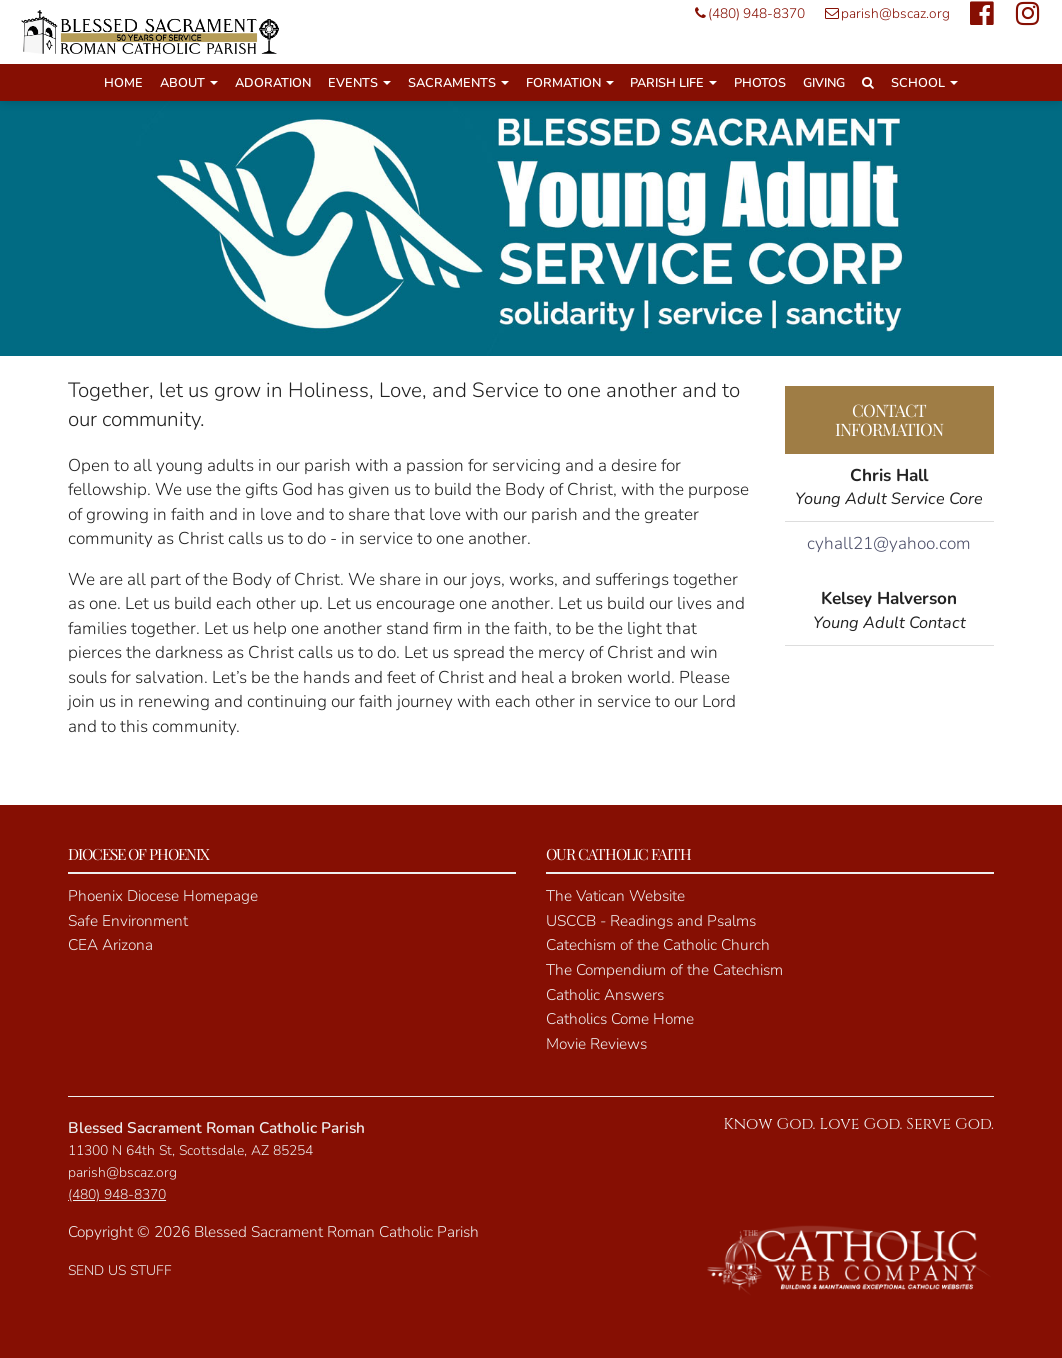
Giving (824, 82)
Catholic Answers (605, 994)
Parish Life (673, 82)
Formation (570, 82)
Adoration (273, 82)
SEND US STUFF (120, 1270)
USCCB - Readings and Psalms (651, 920)
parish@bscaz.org (882, 13)
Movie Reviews (596, 1043)
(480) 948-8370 (745, 13)
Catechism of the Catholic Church (658, 944)
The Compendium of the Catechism (664, 969)
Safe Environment (128, 920)
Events (359, 82)
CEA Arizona (110, 944)
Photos (760, 82)
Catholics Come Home (620, 1018)
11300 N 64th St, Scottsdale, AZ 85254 (190, 1150)
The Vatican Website (615, 895)
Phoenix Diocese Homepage (163, 895)
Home (123, 82)
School (924, 82)
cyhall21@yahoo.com (889, 543)
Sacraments (458, 82)
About (189, 82)
